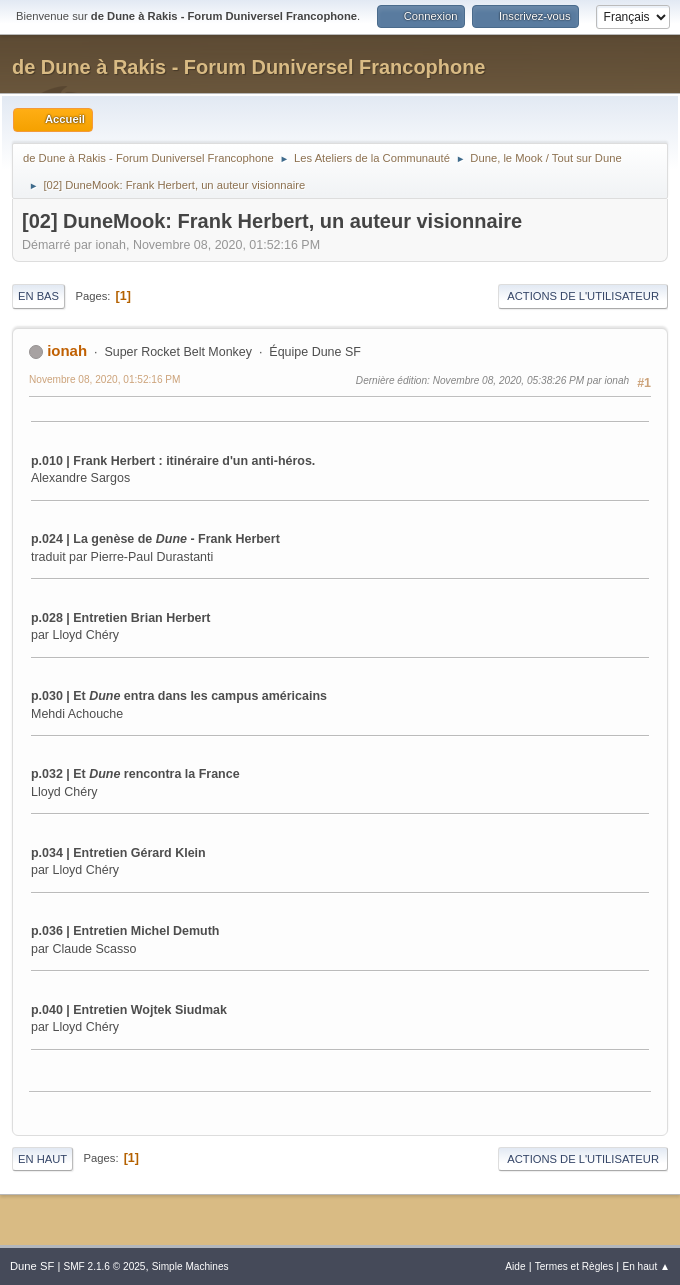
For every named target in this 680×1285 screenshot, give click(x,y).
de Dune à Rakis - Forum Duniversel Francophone (248, 67)
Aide (515, 1266)
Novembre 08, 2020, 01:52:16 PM (105, 379)
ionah (67, 350)
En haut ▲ (646, 1266)
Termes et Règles (574, 1266)
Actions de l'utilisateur (583, 296)
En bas (38, 296)
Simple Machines (190, 1266)
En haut (42, 1159)
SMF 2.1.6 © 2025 (104, 1266)
